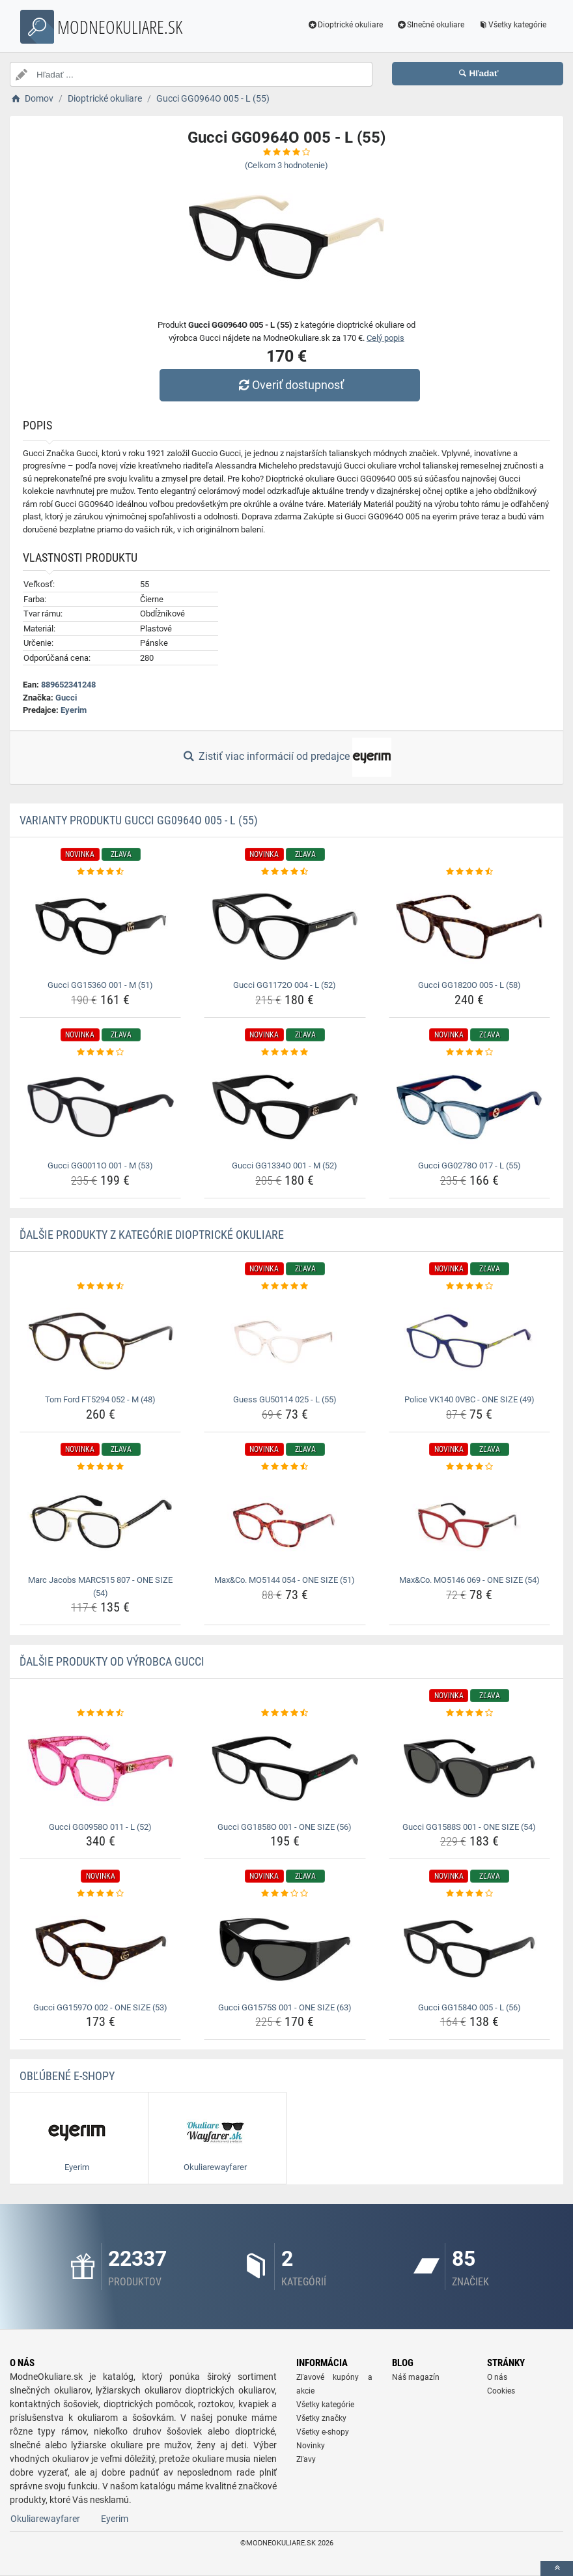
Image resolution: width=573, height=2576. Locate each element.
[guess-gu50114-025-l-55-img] (284, 1341)
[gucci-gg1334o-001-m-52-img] (284, 1107)
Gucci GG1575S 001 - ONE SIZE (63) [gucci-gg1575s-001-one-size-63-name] (285, 2007)
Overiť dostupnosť (290, 385)
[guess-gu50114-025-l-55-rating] (284, 1286)
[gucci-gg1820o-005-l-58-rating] (469, 871)
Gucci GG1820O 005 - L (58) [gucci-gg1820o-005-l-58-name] (469, 985)
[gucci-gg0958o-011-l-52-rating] (100, 1713)
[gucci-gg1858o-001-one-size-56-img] (284, 1768)
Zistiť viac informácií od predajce (286, 757)
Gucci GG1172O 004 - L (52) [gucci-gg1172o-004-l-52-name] (284, 985)
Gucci (66, 697)
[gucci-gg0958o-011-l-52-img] (100, 1768)
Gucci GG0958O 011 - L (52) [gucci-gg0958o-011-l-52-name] (100, 1827)
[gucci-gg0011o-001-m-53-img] (100, 1107)
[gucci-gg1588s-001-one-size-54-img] (469, 1768)
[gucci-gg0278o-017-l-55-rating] (469, 1052)
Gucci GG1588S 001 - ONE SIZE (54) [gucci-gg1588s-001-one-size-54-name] (469, 1827)
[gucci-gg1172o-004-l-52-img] (284, 927)
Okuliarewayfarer (45, 2518)
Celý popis (385, 338)
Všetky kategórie (511, 24)
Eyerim (74, 710)
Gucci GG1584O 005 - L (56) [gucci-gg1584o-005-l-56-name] (469, 2007)
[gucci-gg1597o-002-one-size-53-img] (100, 1949)
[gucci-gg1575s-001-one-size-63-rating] (284, 1893)
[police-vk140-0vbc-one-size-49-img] (469, 1341)
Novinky (310, 2445)
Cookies (501, 2390)
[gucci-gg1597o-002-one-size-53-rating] (100, 1893)
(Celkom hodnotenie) (286, 165)
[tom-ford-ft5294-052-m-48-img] (100, 1341)
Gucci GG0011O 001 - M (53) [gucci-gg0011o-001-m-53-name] (100, 1165)
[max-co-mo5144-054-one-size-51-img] (284, 1521)
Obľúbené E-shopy (67, 2076)
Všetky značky (321, 2418)
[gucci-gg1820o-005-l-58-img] (469, 927)
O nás (497, 2377)
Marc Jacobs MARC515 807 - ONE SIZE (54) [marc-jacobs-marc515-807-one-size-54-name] (100, 1586)
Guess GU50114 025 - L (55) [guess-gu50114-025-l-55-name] (285, 1399)
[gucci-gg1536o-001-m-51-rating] (100, 871)
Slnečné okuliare (430, 24)
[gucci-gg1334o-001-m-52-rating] (284, 1052)
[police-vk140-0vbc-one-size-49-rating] (469, 1286)
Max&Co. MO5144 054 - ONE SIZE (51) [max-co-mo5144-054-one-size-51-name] (284, 1580)
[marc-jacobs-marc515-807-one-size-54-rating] (100, 1466)
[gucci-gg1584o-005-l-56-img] (469, 1949)
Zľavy (306, 2459)
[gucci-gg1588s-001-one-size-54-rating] (469, 1713)
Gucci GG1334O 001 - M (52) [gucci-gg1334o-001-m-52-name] (284, 1165)
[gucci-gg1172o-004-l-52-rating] (284, 871)
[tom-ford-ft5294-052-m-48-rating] (100, 1286)
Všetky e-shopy (322, 2432)
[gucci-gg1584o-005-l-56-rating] (469, 1893)
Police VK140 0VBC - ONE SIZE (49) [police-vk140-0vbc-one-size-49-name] (469, 1399)
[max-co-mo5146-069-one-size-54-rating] (469, 1466)
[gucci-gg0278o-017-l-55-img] (469, 1107)
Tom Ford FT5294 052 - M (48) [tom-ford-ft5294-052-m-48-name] (100, 1399)
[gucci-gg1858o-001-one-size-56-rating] (284, 1713)
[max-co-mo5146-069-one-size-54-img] (469, 1521)
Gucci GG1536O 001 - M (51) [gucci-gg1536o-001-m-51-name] (100, 985)
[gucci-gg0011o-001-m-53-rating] (100, 1052)
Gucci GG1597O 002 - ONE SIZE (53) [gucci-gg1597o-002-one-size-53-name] (100, 2007)
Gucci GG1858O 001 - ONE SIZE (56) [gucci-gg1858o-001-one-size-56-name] (284, 1827)
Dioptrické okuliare (345, 24)
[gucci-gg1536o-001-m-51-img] (100, 927)
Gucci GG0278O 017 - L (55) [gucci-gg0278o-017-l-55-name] (469, 1165)
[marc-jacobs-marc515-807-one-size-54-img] (100, 1521)
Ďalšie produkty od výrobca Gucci (112, 1661)
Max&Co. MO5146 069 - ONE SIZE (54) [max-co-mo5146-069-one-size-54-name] (469, 1580)
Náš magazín (416, 2377)
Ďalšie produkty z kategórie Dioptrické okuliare (152, 1234)
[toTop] (556, 2568)
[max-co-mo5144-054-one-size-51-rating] (284, 1466)
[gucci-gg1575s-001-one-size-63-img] (284, 1949)
